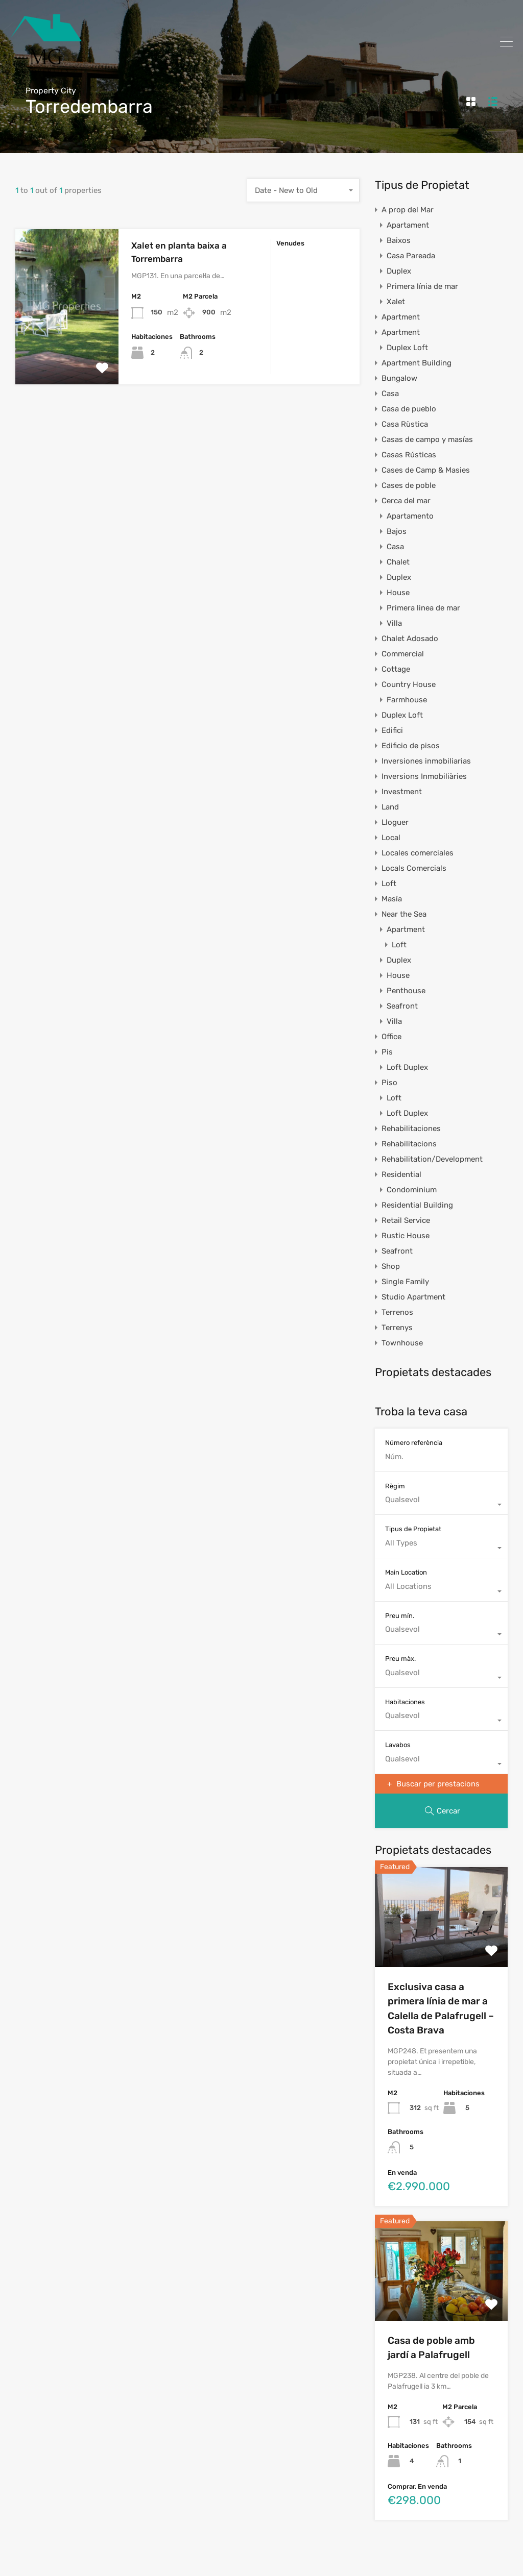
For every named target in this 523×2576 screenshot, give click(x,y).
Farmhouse (407, 699)
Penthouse (406, 990)
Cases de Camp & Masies (426, 470)
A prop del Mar (408, 209)
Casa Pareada (411, 255)
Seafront (402, 1006)
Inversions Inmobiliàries (424, 776)
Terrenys (397, 1327)
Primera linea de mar (423, 607)
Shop (391, 1266)
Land (390, 807)
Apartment (401, 317)
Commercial (403, 653)
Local (391, 837)
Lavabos (398, 1745)
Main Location (406, 1572)
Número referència (413, 1442)
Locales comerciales (418, 852)
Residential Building (417, 1205)
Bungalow (399, 378)
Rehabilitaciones (411, 1128)
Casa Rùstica (405, 424)
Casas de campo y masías (427, 439)
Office (391, 1036)
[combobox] (303, 190)
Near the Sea (404, 914)
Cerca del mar (406, 500)
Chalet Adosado (410, 638)
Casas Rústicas (409, 454)
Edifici (392, 730)
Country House (409, 684)
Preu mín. (399, 1616)
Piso (389, 1082)
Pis (387, 1052)
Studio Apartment (413, 1297)
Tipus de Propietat (413, 1529)
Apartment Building (416, 362)
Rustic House (406, 1235)
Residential (401, 1174)
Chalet (398, 562)
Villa (394, 623)
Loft (389, 883)
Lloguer (395, 822)
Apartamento (410, 516)
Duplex (399, 271)
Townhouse (402, 1342)
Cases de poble (409, 485)
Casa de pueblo (409, 408)
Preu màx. (400, 1658)
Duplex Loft (407, 347)
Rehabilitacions (409, 1143)
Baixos (399, 240)
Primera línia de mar (422, 286)
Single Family (405, 1281)
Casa (390, 393)
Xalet (396, 301)
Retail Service (406, 1220)
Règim (395, 1486)
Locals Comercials (414, 868)
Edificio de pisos (411, 745)
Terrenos (397, 1312)
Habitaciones (405, 1702)
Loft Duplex (407, 1067)
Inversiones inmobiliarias (426, 761)
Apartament (408, 225)
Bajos (397, 531)
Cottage (396, 669)
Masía (392, 898)
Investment (402, 791)
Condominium (412, 1189)
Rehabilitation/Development (432, 1159)
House (398, 592)
